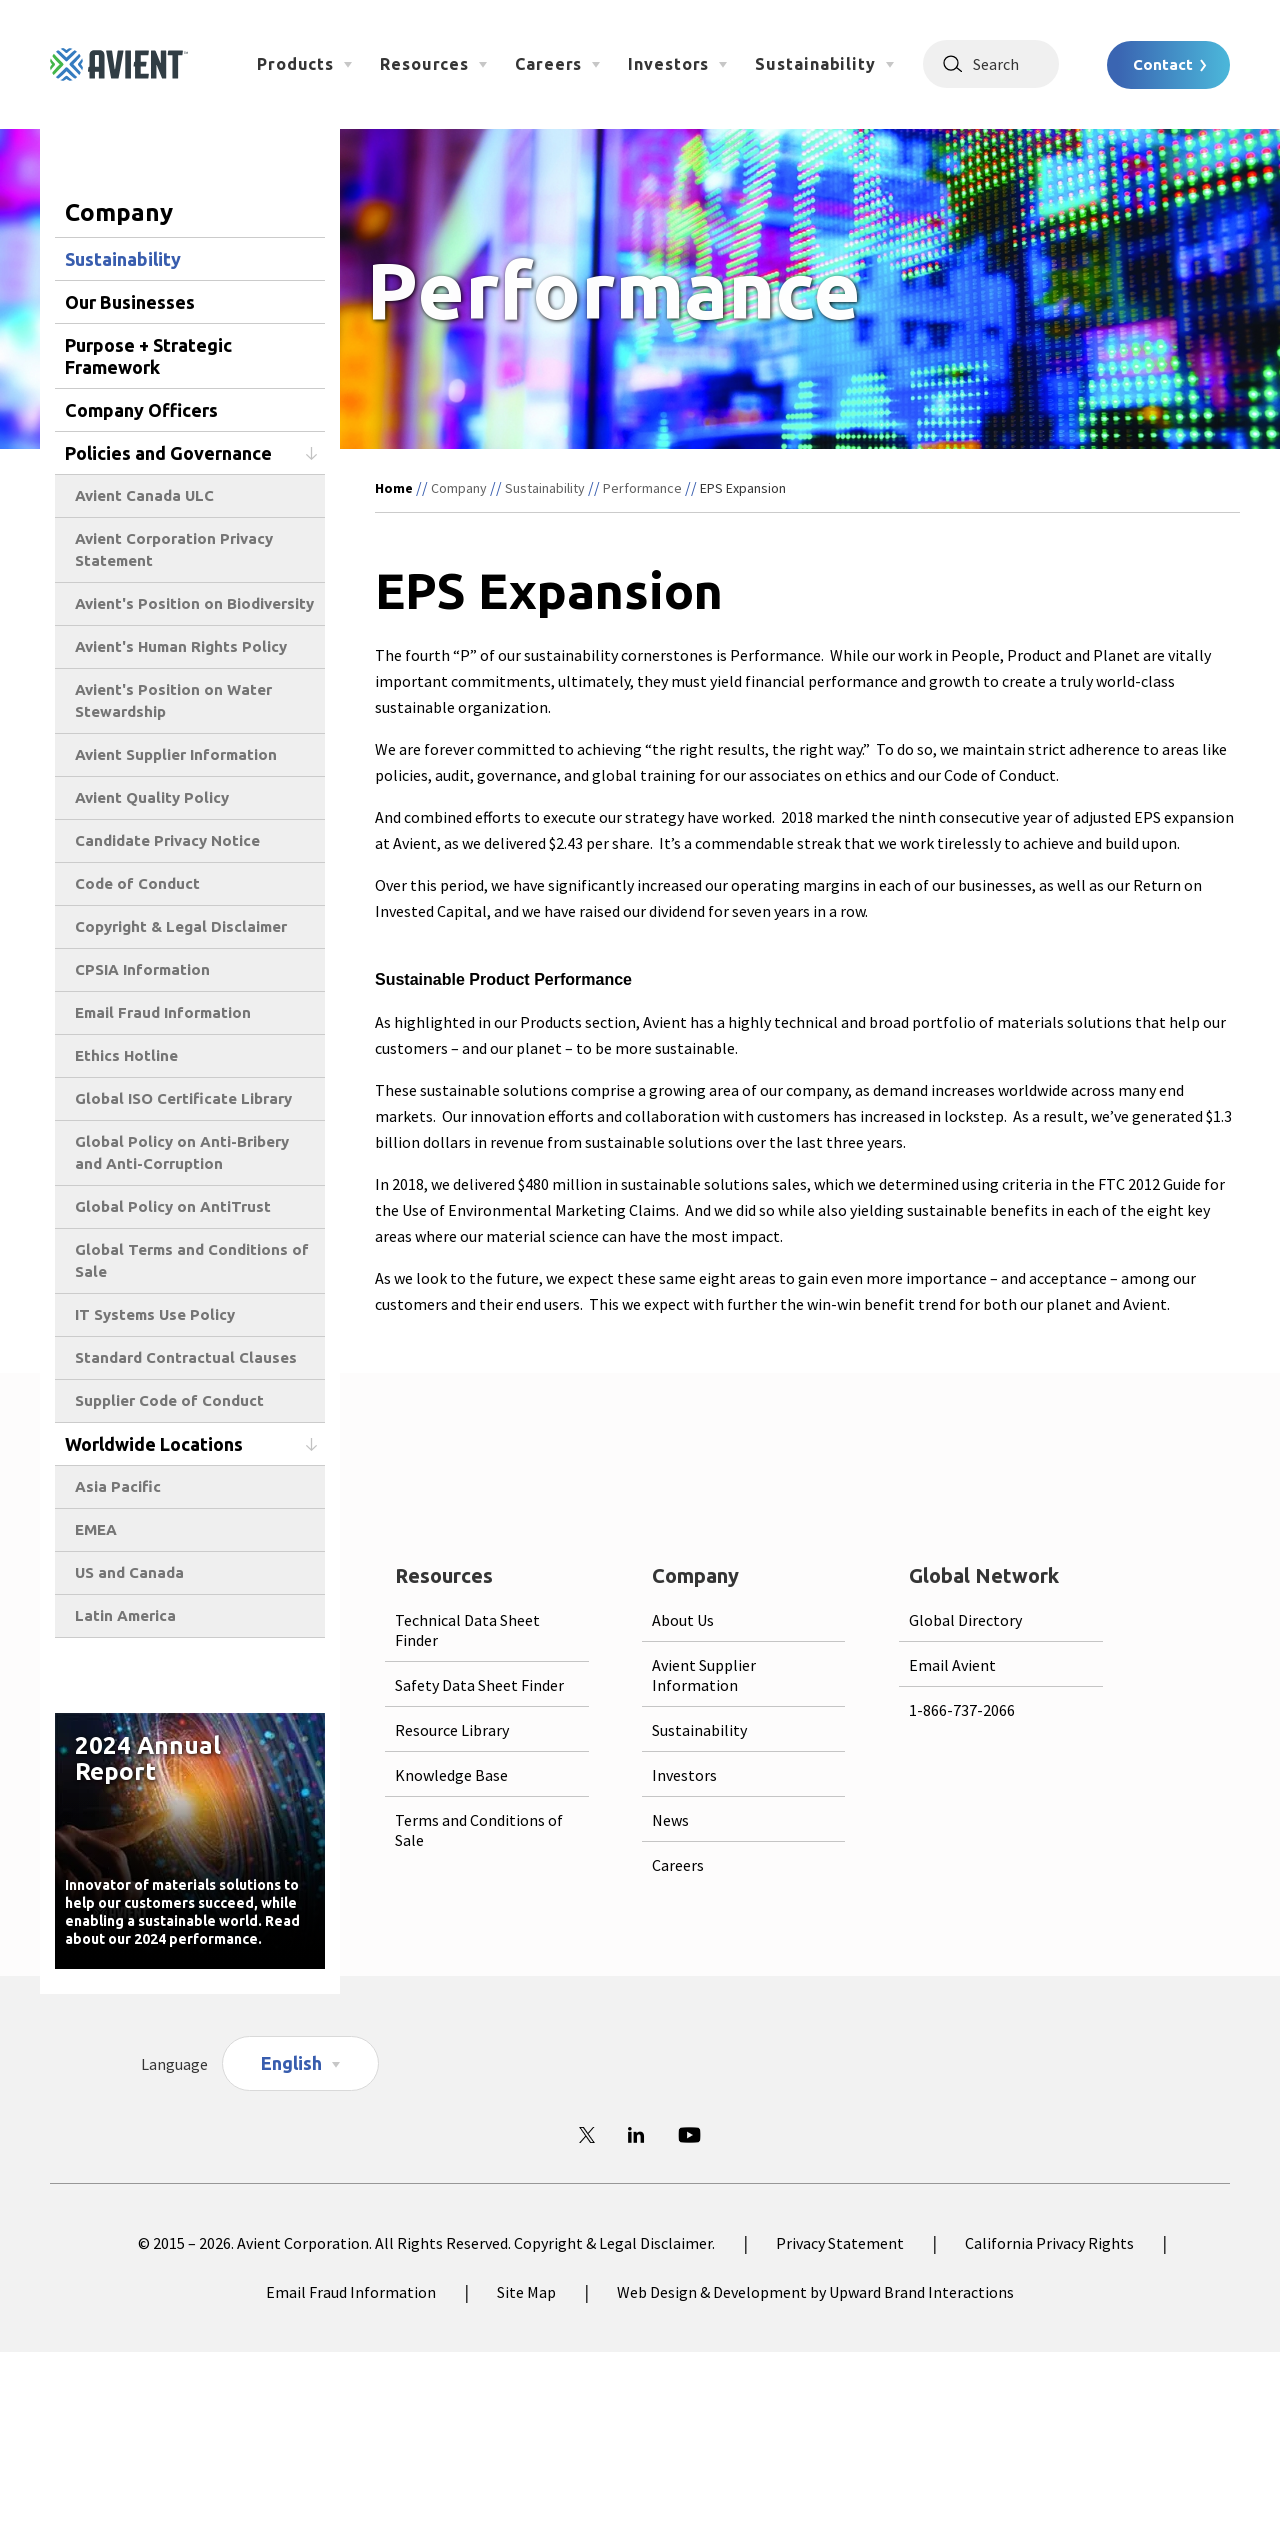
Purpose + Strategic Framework (148, 356)
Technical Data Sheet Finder (467, 1630)
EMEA (96, 1529)
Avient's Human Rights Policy (181, 646)
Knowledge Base (451, 1775)
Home (394, 488)
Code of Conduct (137, 883)
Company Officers (141, 410)
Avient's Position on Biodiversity (194, 603)
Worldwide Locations (154, 1444)
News (670, 1820)
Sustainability (815, 64)
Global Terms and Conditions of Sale (192, 1260)
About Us (683, 1620)
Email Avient (952, 1665)
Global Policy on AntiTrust (173, 1206)
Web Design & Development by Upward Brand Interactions (815, 2292)
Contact (1163, 64)
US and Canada (129, 1572)
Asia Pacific (118, 1486)
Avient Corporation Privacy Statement (174, 549)
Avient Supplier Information (176, 754)
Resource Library (452, 1730)
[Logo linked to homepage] (119, 64)
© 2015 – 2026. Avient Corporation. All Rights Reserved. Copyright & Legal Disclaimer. (426, 2243)
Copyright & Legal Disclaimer (181, 926)
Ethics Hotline (126, 1055)
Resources (424, 64)
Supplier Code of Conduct (169, 1400)
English (291, 2063)
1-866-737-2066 (962, 1710)
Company (459, 488)
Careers (548, 64)
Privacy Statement (840, 2243)
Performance (642, 488)
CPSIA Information (142, 969)
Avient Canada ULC (144, 495)
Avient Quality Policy (152, 797)
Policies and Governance (168, 453)
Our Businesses (130, 302)
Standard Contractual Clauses (186, 1357)
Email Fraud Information (163, 1012)
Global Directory (965, 1620)
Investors (668, 64)
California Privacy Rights (1049, 2243)
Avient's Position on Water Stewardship (173, 700)
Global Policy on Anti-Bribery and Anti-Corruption (182, 1152)
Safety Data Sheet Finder (479, 1685)
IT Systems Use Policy (155, 1314)
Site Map (526, 2292)
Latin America (125, 1615)
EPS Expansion (743, 488)
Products (295, 64)
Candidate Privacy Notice (167, 840)
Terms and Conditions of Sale (479, 1830)
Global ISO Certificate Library (183, 1098)
